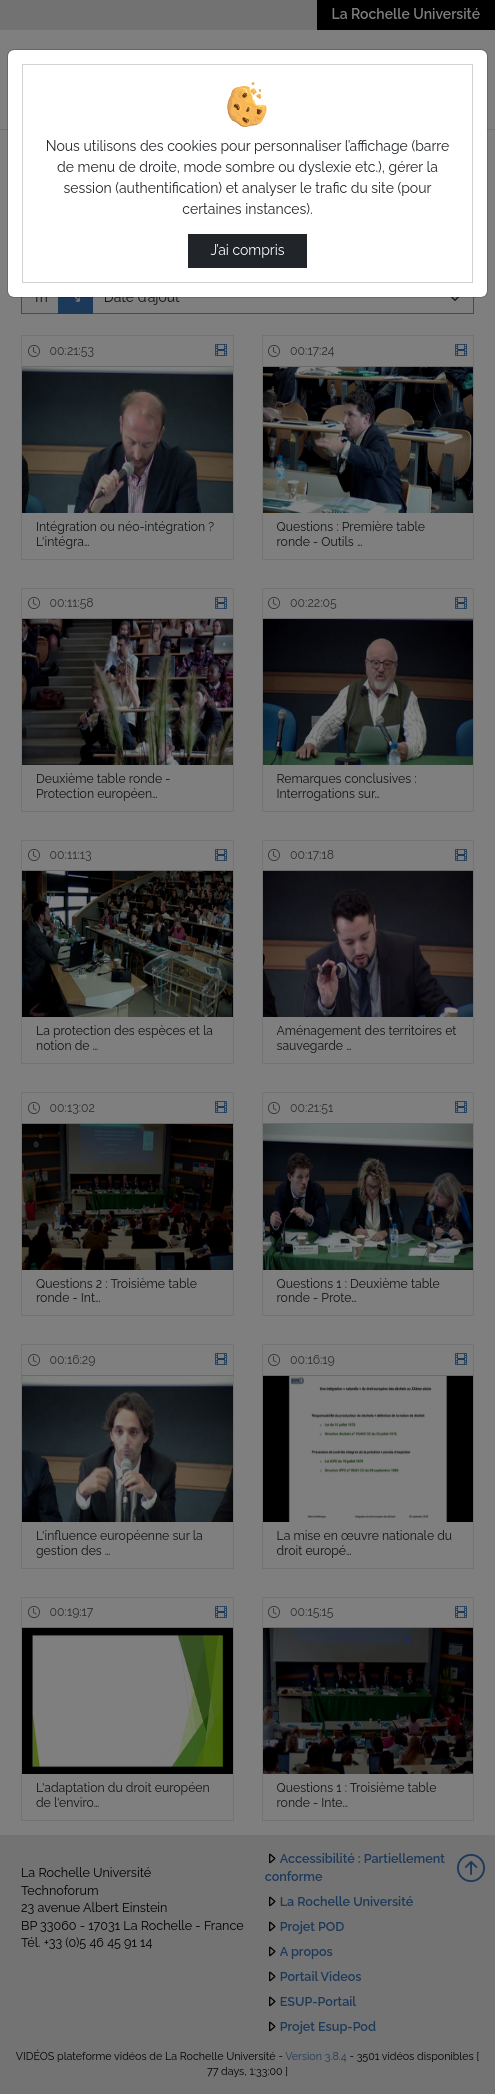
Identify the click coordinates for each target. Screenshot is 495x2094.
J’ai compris (247, 250)
